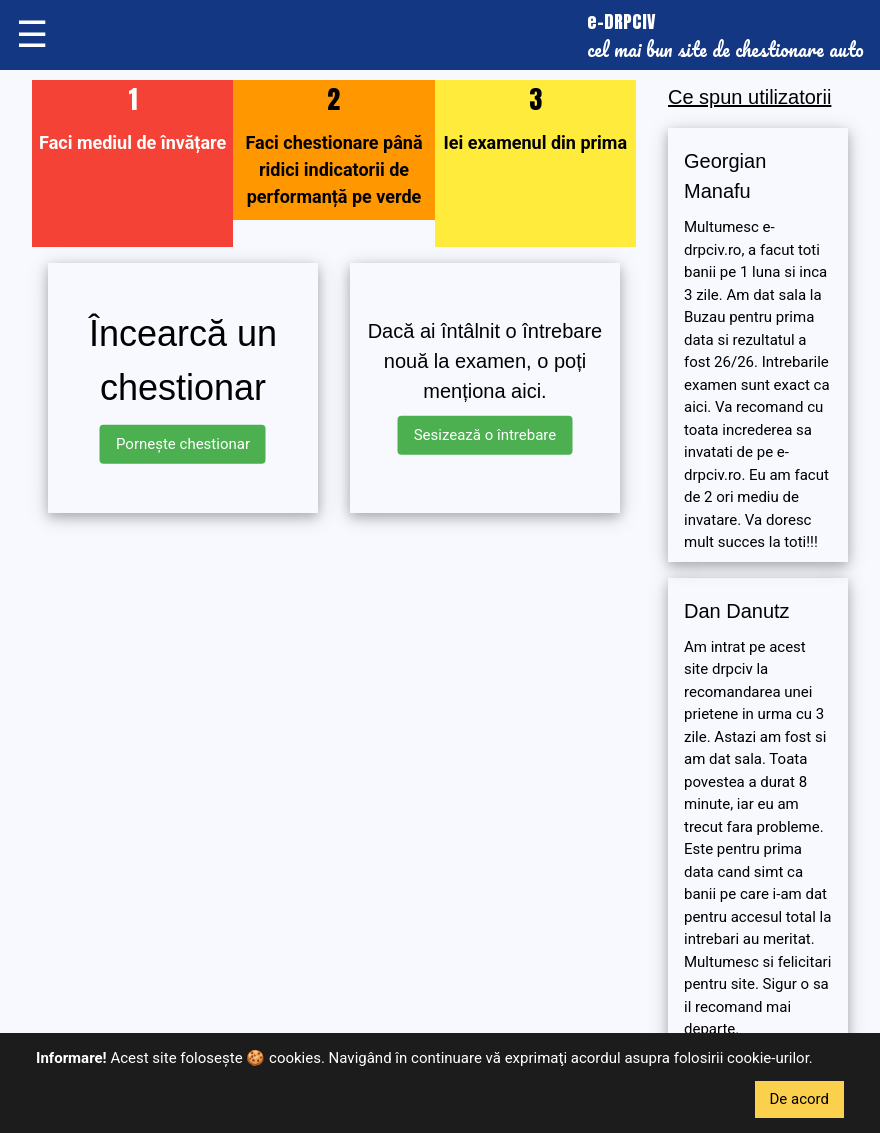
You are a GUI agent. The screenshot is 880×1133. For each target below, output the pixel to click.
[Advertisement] (334, 669)
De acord (800, 1099)
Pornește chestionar (183, 444)
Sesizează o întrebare (485, 435)
